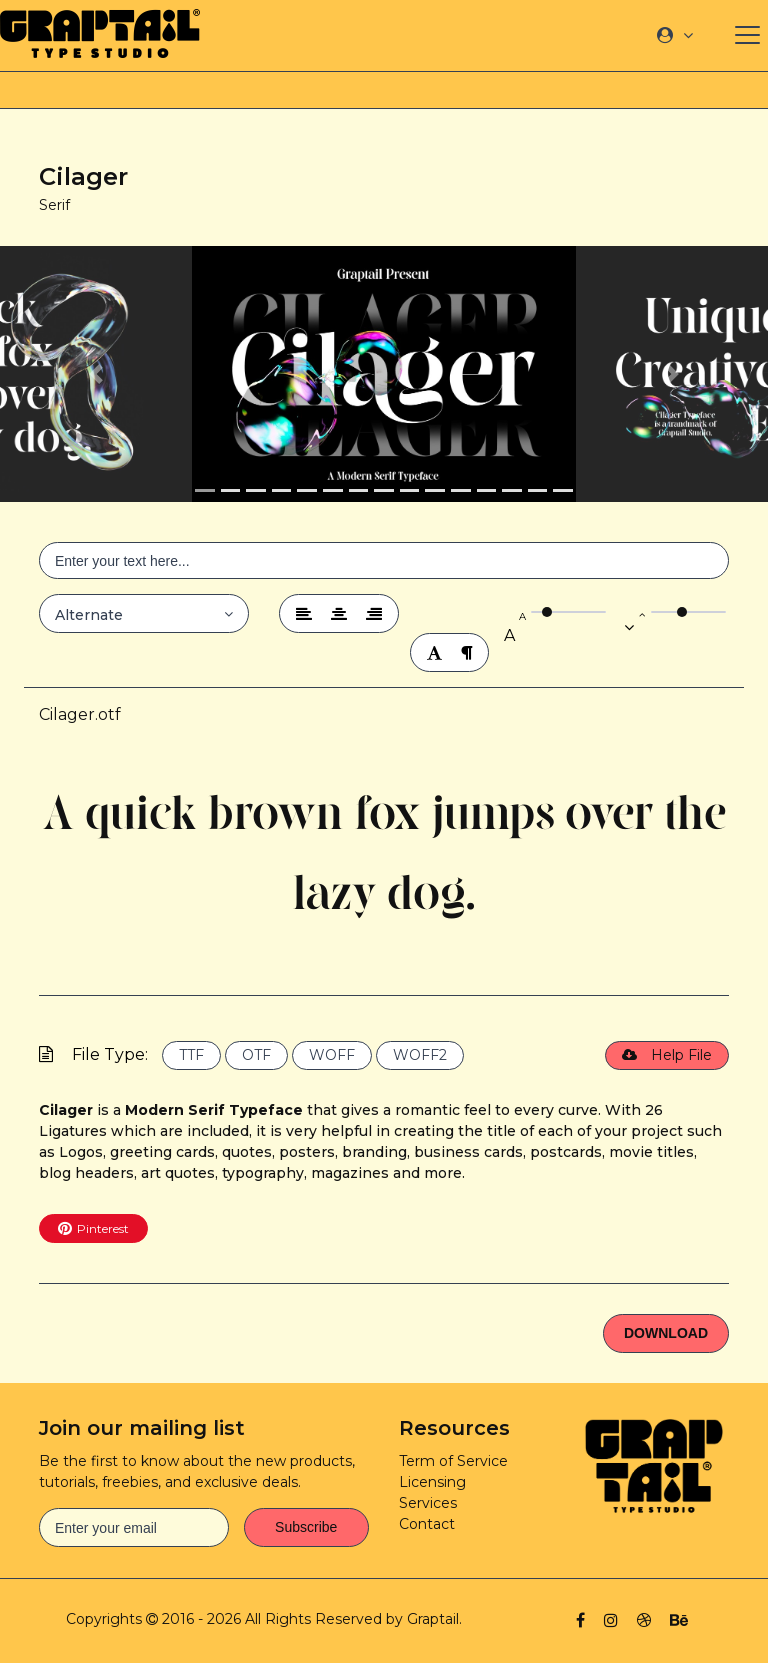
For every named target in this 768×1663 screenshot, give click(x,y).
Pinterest (93, 1228)
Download (666, 1333)
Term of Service (453, 1461)
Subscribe (306, 1527)
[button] (96, 374)
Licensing (432, 1482)
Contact (427, 1524)
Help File (667, 1055)
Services (428, 1503)
